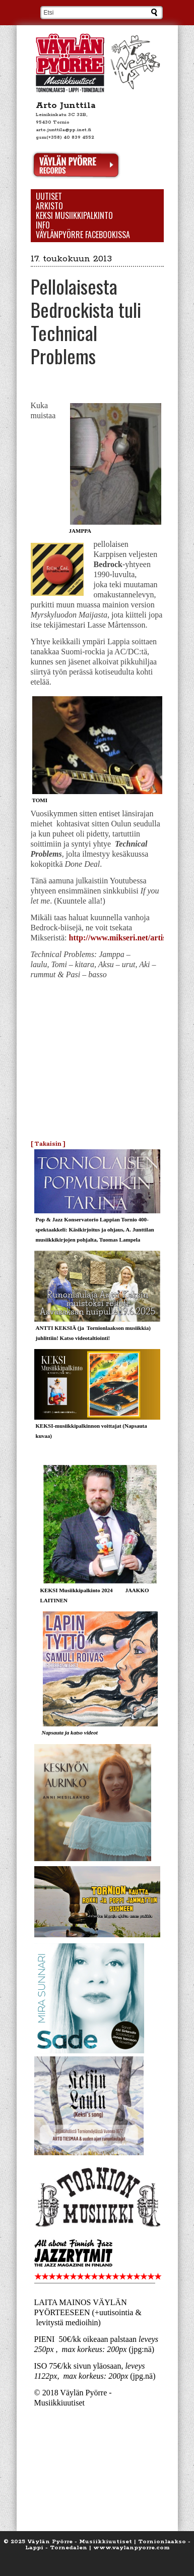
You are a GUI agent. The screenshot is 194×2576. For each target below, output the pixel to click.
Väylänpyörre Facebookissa (83, 235)
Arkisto (49, 206)
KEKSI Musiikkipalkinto (74, 215)
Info (43, 225)
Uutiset (49, 196)
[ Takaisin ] (48, 1143)
